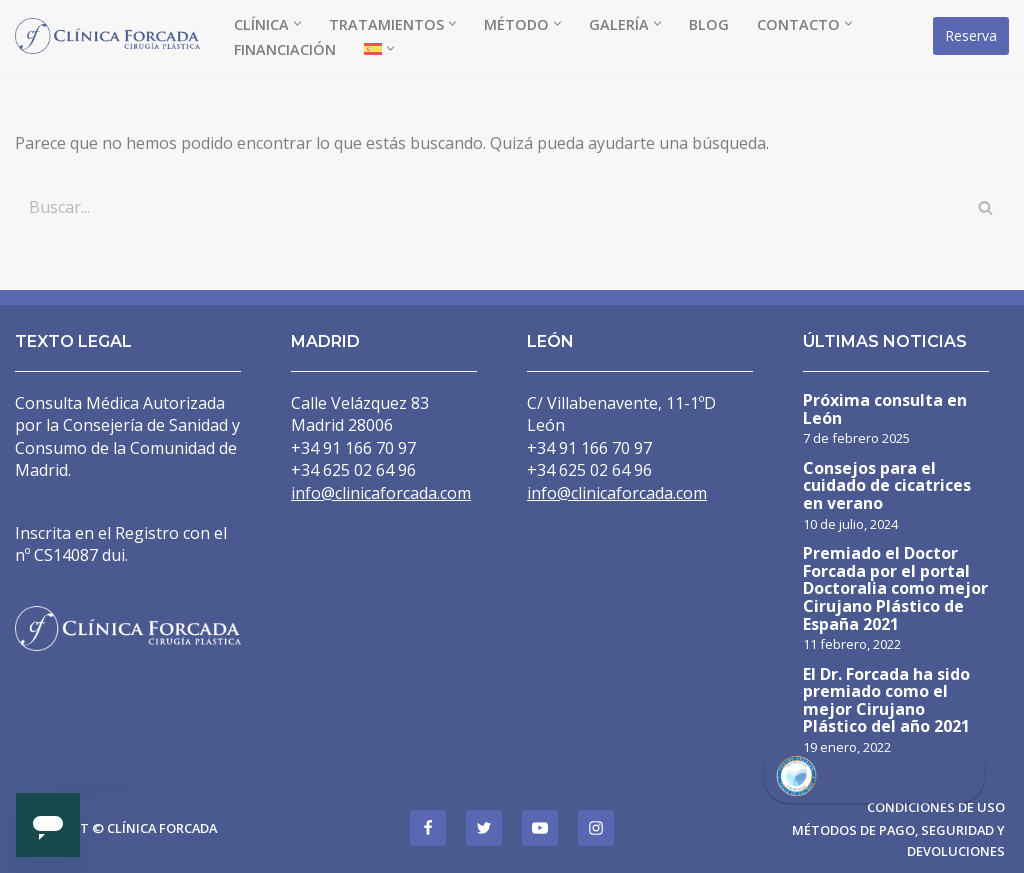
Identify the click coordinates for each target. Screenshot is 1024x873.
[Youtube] (540, 828)
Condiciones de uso (936, 807)
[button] (297, 23)
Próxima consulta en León (885, 410)
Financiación (285, 49)
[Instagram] (596, 828)
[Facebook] (428, 828)
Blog (709, 24)
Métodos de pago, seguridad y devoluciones (898, 840)
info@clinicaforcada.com (381, 493)
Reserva (971, 35)
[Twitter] (484, 828)
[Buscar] (489, 207)
